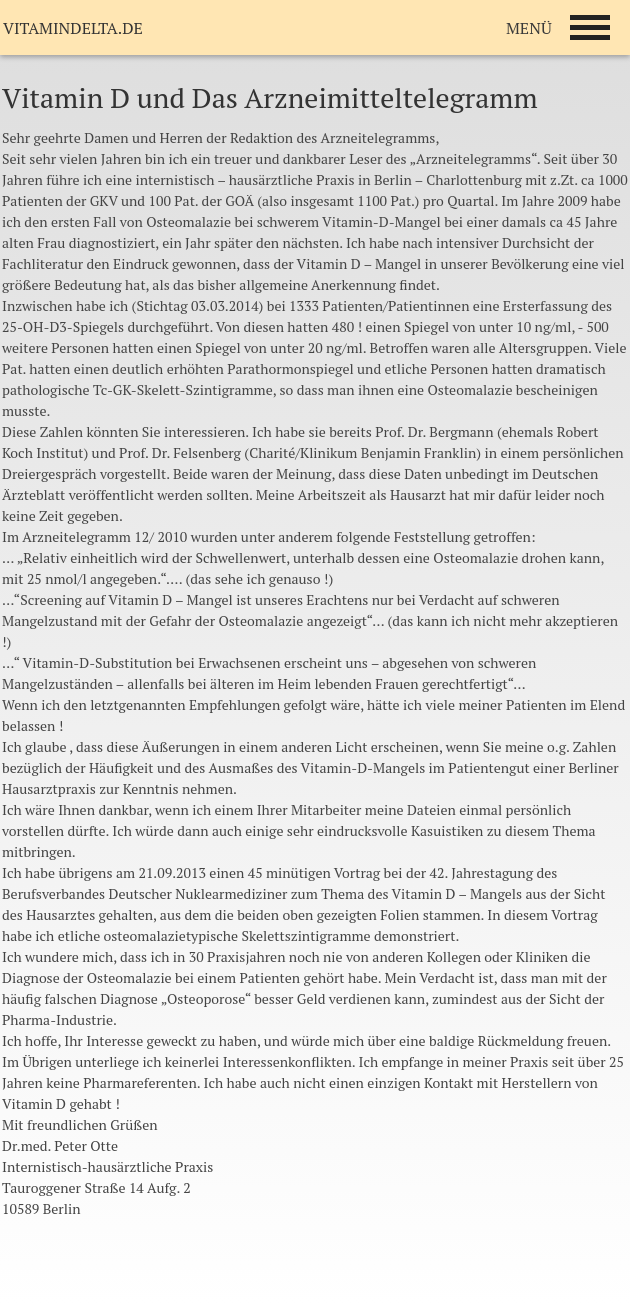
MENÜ (529, 28)
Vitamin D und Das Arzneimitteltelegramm (270, 97)
